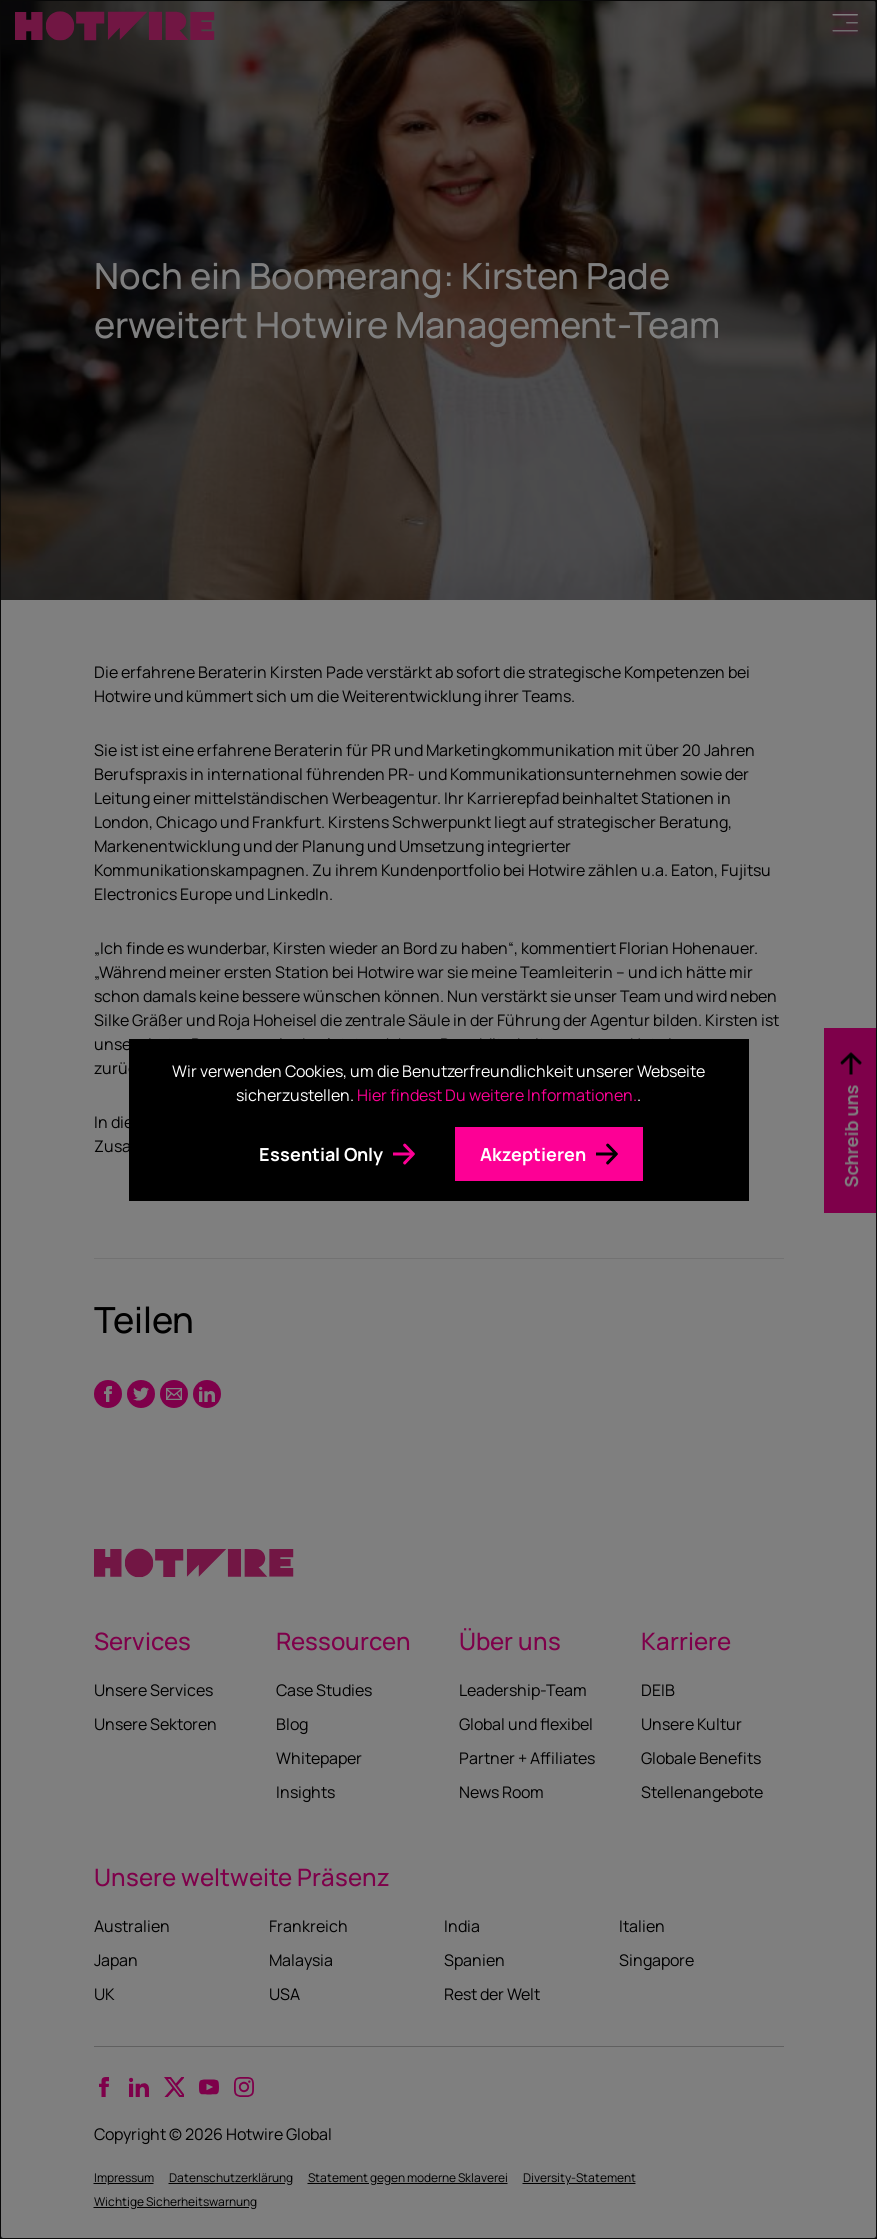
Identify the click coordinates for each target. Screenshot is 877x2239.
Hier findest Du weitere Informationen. (497, 1095)
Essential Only (321, 1154)
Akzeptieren (533, 1154)
